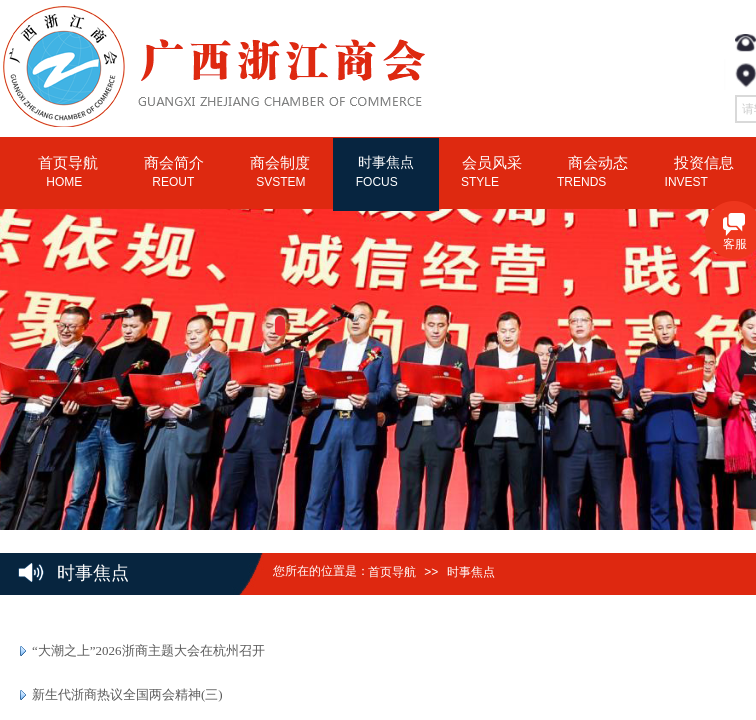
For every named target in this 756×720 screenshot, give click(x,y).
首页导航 (392, 572)
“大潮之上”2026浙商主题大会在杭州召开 (148, 650)
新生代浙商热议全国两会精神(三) (127, 694)
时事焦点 (471, 572)
